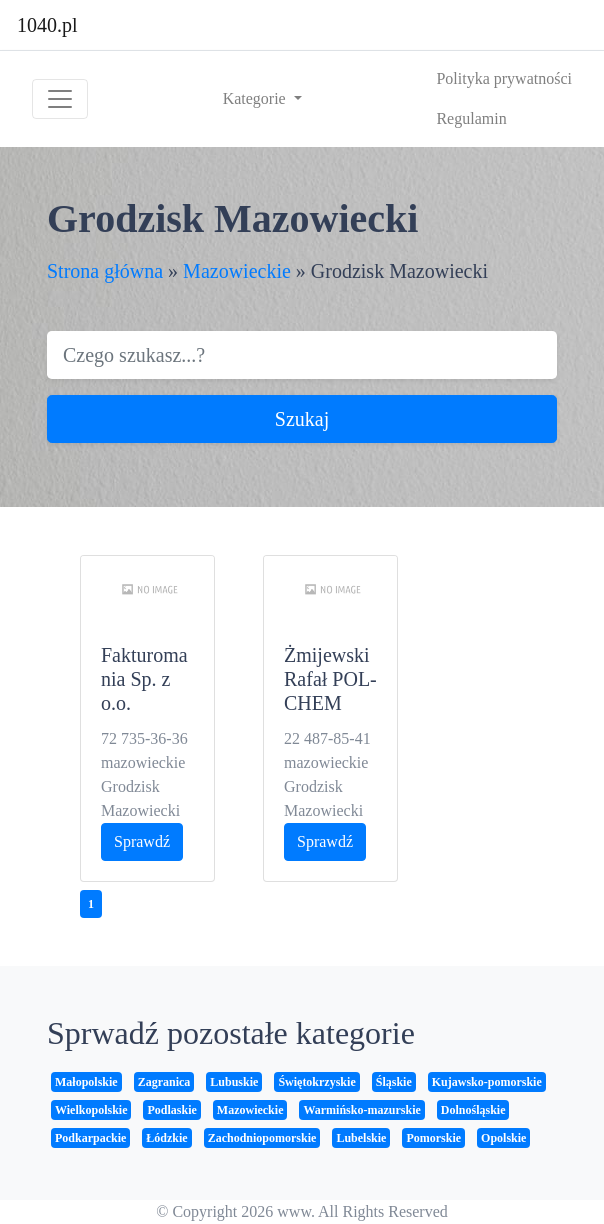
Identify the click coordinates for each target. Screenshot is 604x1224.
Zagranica (164, 1082)
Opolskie (503, 1138)
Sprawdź (142, 841)
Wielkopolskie (91, 1110)
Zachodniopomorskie (262, 1138)
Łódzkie (166, 1138)
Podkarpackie (90, 1138)
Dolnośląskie (473, 1110)
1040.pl (47, 25)
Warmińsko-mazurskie (361, 1110)
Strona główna (105, 271)
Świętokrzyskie (316, 1082)
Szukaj (302, 419)
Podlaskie (171, 1110)
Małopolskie (86, 1082)
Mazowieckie (237, 271)
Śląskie (394, 1082)
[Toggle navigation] (60, 99)
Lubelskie (361, 1138)
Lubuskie (234, 1082)
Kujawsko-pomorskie (487, 1082)
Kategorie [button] (256, 98)
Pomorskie (433, 1138)
